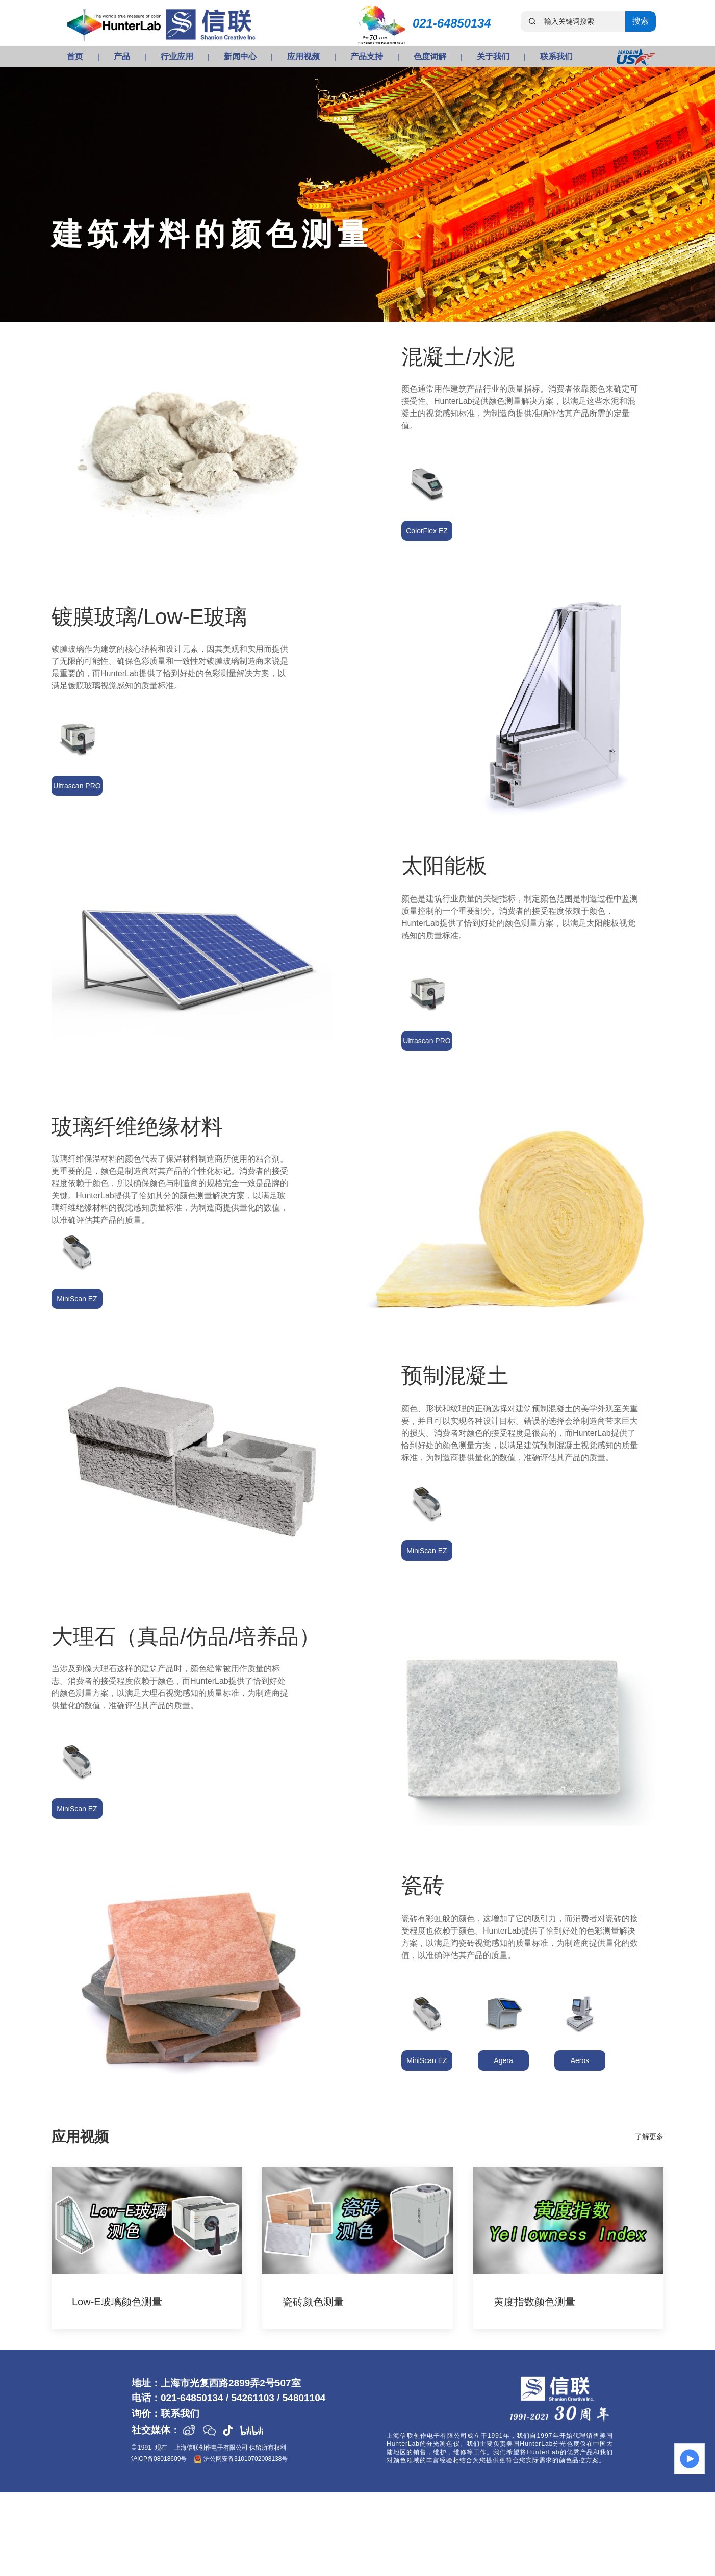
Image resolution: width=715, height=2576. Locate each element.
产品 (122, 56)
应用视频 (303, 56)
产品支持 (366, 56)
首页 (75, 56)
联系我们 (556, 56)
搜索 (640, 21)
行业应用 (177, 56)
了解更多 (649, 2136)
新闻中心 (240, 56)
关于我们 (493, 56)
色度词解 (430, 56)
